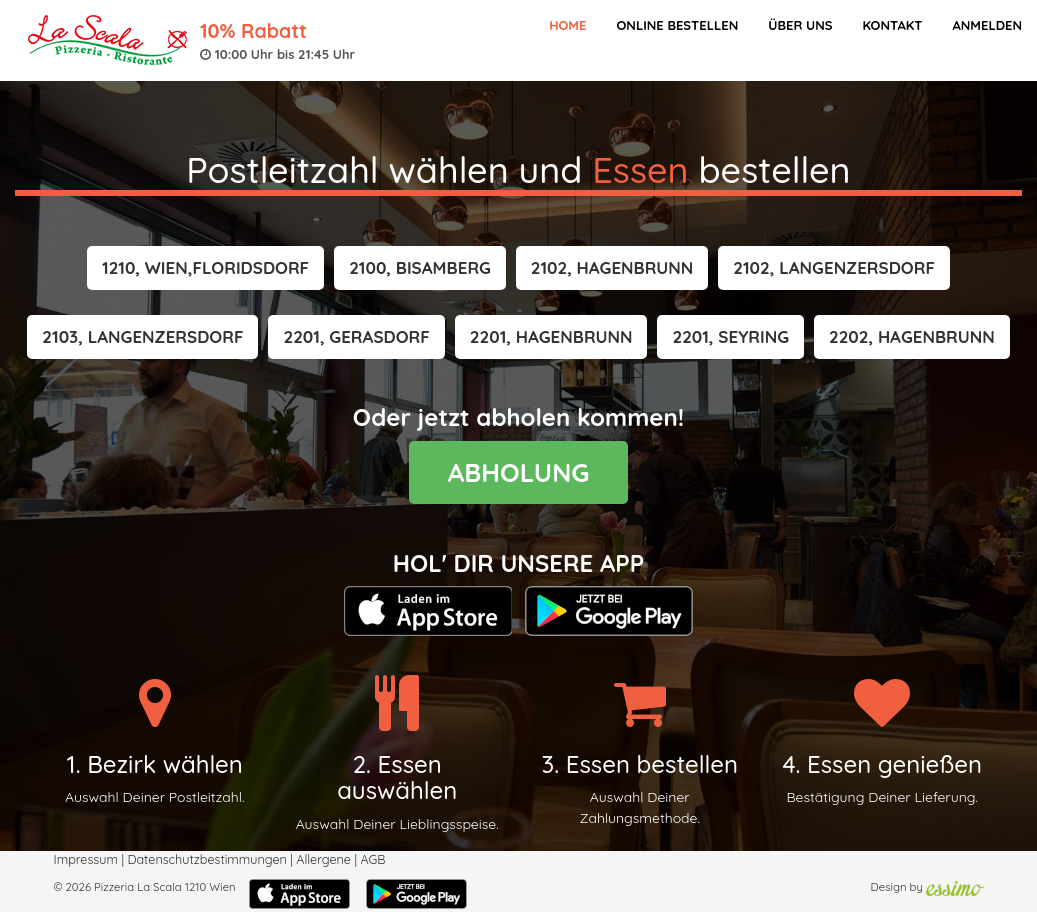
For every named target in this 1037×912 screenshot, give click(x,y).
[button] (205, 268)
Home (567, 25)
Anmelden (987, 25)
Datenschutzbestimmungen (206, 859)
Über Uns (800, 25)
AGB (372, 859)
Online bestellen (677, 25)
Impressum (86, 859)
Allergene (323, 859)
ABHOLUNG (519, 472)
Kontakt (892, 25)
